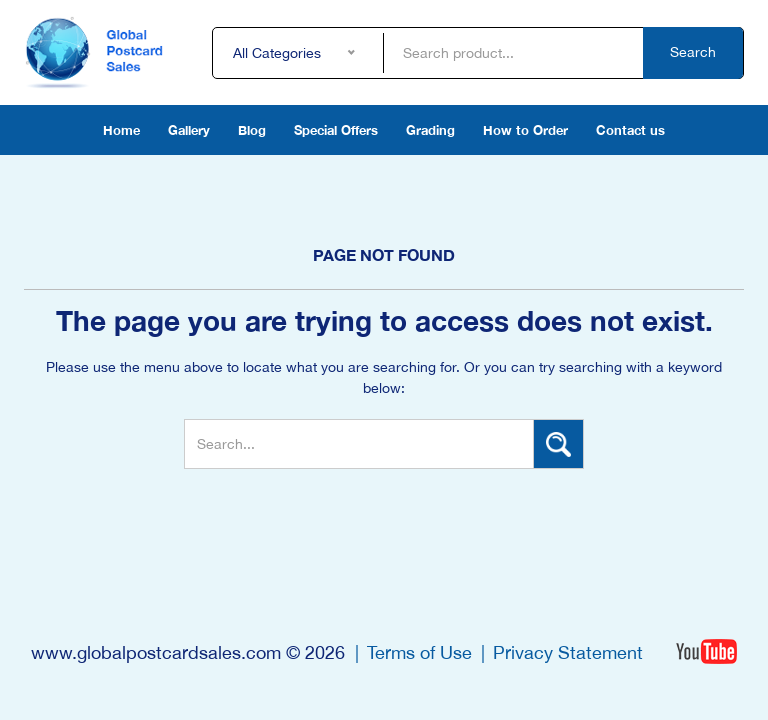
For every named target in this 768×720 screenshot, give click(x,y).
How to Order (525, 130)
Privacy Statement (568, 652)
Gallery (189, 130)
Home (121, 130)
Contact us (630, 130)
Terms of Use (419, 652)
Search (693, 52)
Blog (252, 130)
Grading (430, 130)
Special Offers (336, 130)
